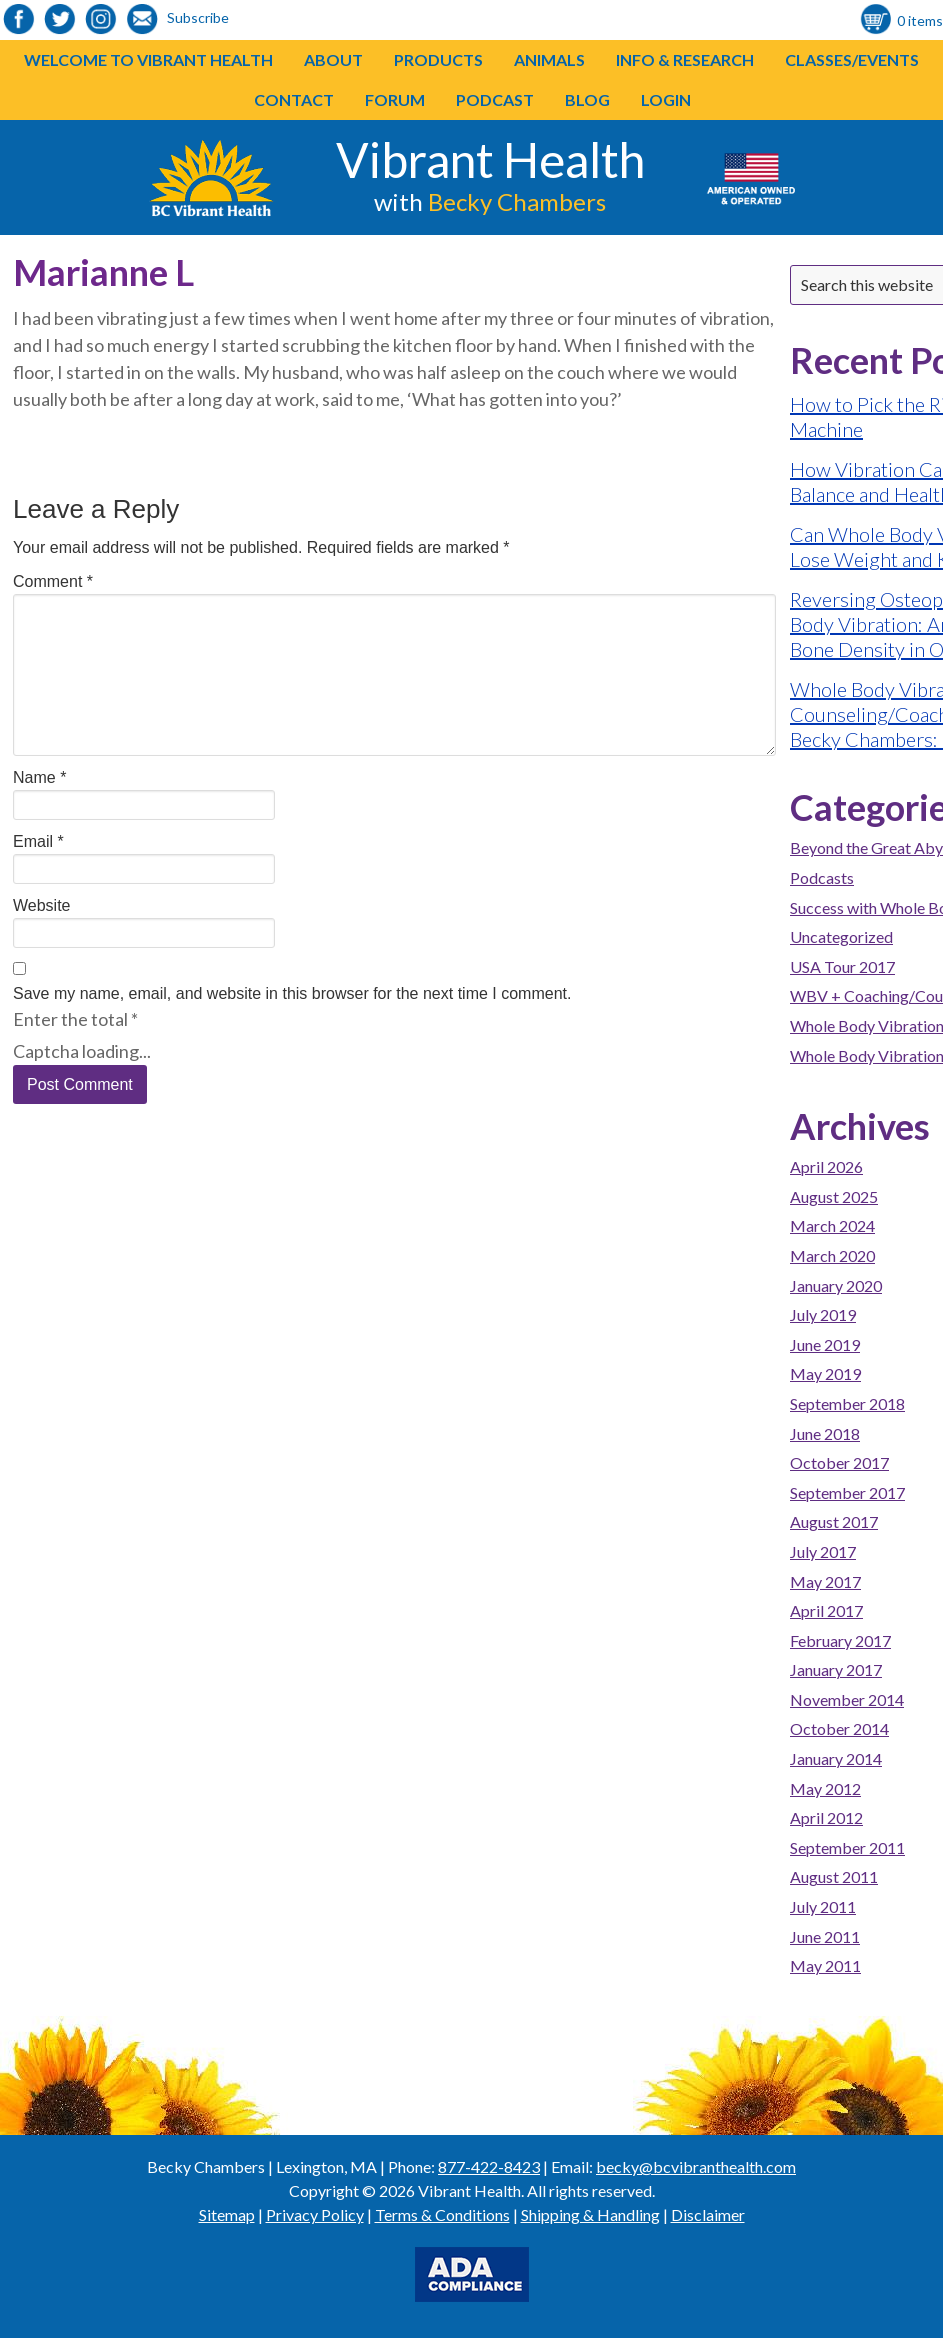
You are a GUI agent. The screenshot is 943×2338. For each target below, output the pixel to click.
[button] (483, 60)
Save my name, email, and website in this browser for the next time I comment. (292, 993)
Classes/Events (852, 59)
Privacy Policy (315, 2214)
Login (666, 99)
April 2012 (826, 1817)
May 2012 (825, 1788)
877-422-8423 (489, 2166)
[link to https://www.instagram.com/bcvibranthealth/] (101, 20)
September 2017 (847, 1492)
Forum (395, 99)
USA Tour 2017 (842, 966)
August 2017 (834, 1521)
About (333, 59)
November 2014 (847, 1699)
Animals (549, 59)
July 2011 (823, 1906)
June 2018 (825, 1433)
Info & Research (685, 59)
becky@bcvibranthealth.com (696, 2166)
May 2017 (825, 1581)
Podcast (495, 99)
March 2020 (832, 1255)
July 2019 (823, 1314)
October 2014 (839, 1728)
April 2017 (826, 1610)
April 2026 (826, 1166)
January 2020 (836, 1285)
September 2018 (847, 1403)
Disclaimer (708, 2214)
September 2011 (847, 1847)
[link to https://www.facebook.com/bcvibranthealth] (19, 20)
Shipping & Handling (590, 2214)
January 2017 (836, 1669)
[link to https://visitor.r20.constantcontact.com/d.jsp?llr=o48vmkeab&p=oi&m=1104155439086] (142, 20)
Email (38, 841)
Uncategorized (841, 936)
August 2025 (834, 1196)
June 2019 (825, 1344)
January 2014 (836, 1758)
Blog (587, 99)
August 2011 (834, 1876)
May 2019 (825, 1373)
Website (42, 905)
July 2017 (823, 1551)
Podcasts (822, 877)
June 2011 (825, 1936)
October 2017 (839, 1462)
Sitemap (227, 2214)
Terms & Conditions (442, 2214)
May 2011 (825, 1965)
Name (39, 777)
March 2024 (832, 1225)
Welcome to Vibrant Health (148, 59)
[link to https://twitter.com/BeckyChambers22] (60, 20)
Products (438, 59)
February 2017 (840, 1640)
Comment (53, 581)
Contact (294, 99)
